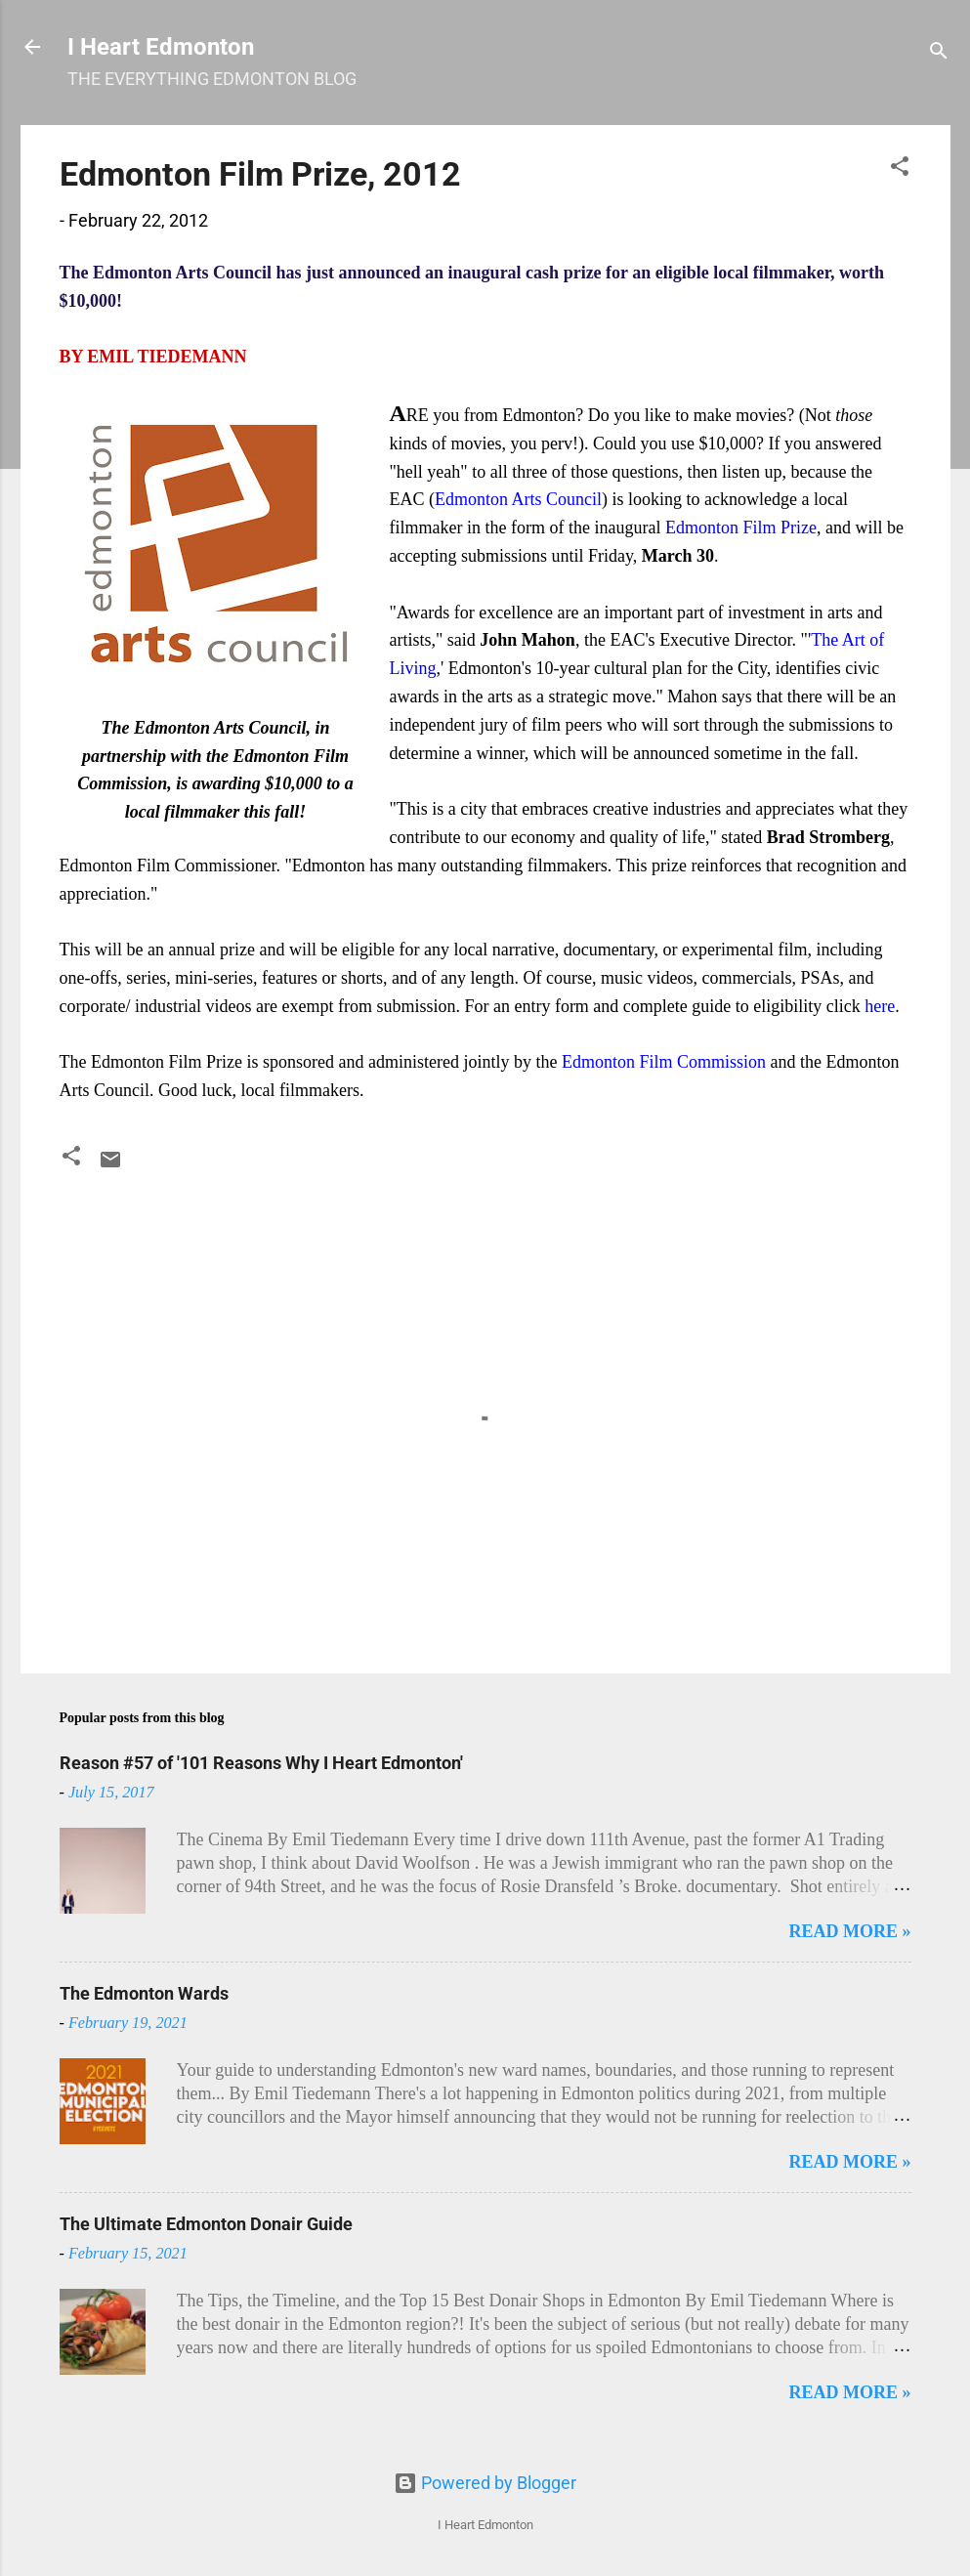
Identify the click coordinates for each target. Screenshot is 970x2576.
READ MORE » (850, 1931)
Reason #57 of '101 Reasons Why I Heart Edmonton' (261, 1763)
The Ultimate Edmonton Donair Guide (206, 2224)
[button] (899, 169)
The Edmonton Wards (144, 1993)
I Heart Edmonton (160, 47)
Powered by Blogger (485, 2482)
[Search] (938, 53)
